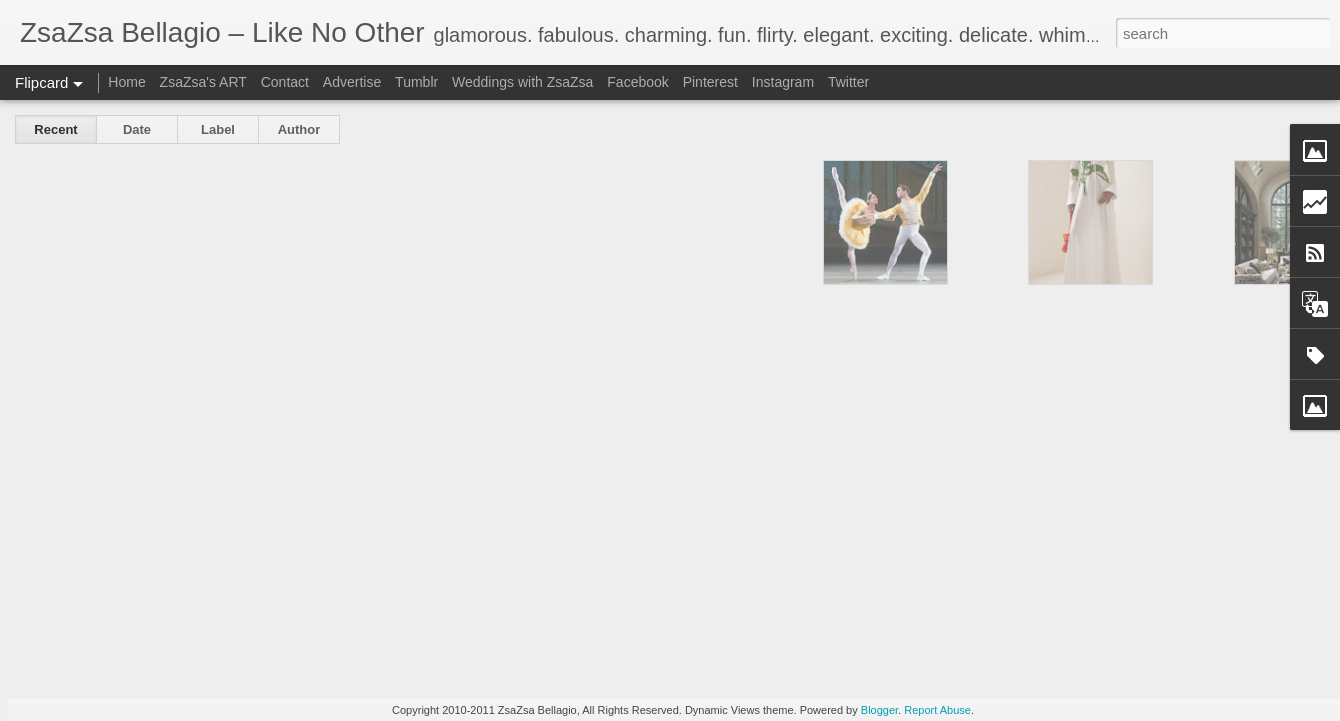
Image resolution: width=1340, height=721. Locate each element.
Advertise (352, 82)
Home (126, 82)
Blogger (879, 710)
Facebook (637, 82)
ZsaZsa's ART (203, 82)
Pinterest (710, 82)
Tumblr (416, 82)
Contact (285, 82)
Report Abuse (937, 710)
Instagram (783, 82)
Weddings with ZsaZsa (522, 82)
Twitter (848, 82)
